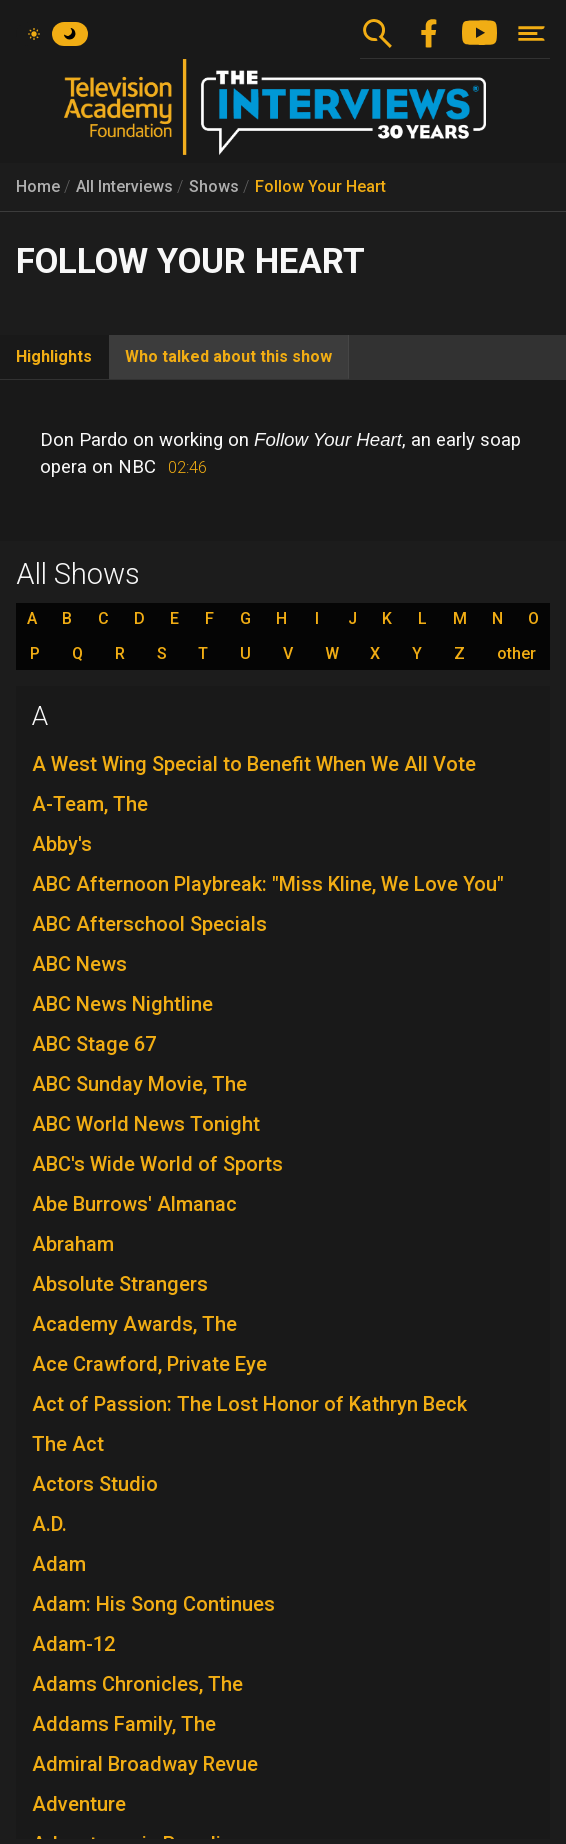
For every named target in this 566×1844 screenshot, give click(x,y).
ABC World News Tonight (146, 1124)
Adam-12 (73, 1644)
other (516, 654)
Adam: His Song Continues (153, 1604)
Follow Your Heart (320, 186)
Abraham (73, 1244)
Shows (214, 186)
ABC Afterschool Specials (149, 924)
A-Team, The (90, 804)
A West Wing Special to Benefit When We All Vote (254, 764)
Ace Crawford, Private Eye (149, 1364)
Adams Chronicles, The (137, 1684)
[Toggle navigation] (531, 33)
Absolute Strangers (120, 1284)
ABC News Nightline (122, 1004)
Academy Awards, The (134, 1324)
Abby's (62, 844)
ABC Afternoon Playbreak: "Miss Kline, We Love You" (268, 884)
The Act (68, 1444)
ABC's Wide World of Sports (157, 1164)
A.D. (49, 1524)
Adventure (79, 1804)
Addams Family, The (124, 1724)
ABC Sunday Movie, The (139, 1084)
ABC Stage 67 (94, 1044)
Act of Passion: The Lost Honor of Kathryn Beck (249, 1404)
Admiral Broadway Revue (145, 1764)
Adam (59, 1564)
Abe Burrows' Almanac (134, 1204)
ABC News (79, 964)
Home (38, 186)
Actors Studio (95, 1484)
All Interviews (124, 186)
